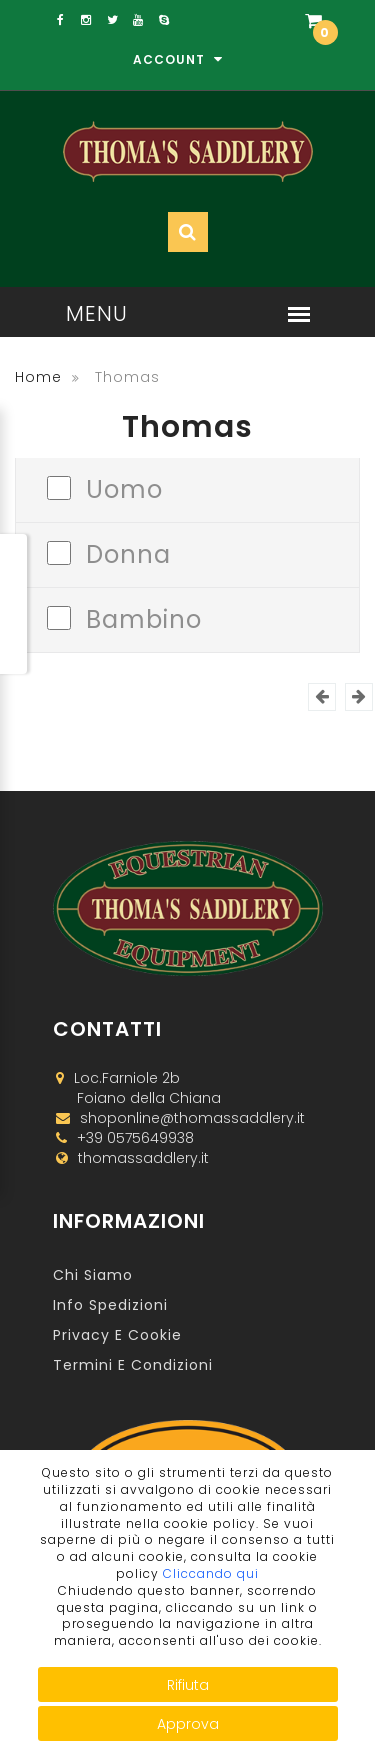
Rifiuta (188, 1685)
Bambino (144, 617)
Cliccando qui (211, 1573)
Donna (128, 552)
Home (38, 377)
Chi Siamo (93, 1275)
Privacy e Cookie (117, 1335)
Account (178, 59)
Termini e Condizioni (133, 1365)
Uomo (124, 487)
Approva (188, 1724)
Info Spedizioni (110, 1305)
